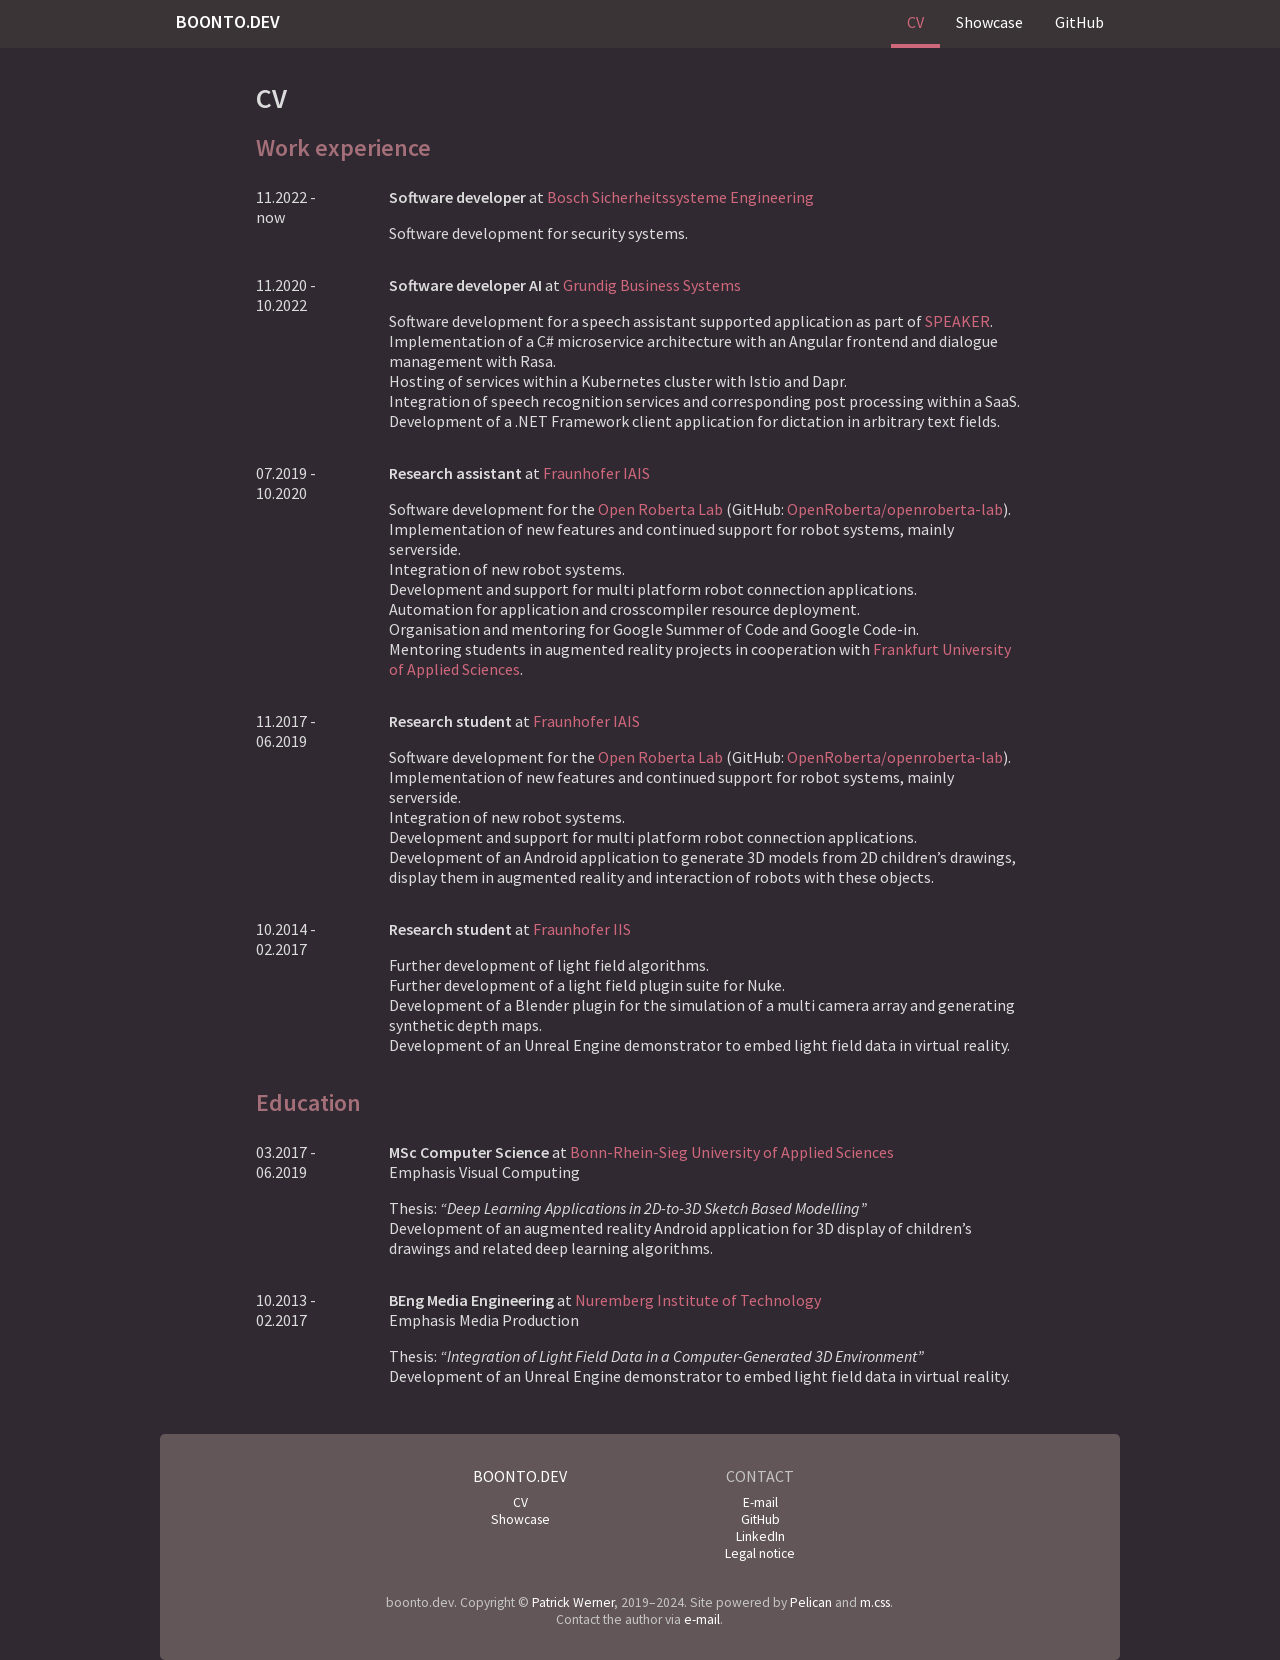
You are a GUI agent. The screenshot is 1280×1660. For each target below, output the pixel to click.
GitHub (1079, 22)
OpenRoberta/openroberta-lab (895, 509)
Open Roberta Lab (660, 509)
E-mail (760, 1502)
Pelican (811, 1602)
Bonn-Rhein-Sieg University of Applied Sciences (732, 1152)
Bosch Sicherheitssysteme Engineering (680, 197)
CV (915, 22)
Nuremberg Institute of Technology (698, 1300)
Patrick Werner (573, 1602)
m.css (875, 1602)
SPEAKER (957, 321)
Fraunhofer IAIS (596, 473)
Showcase (989, 22)
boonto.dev (228, 21)
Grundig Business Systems (652, 285)
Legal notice (760, 1553)
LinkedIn (760, 1536)
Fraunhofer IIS (582, 929)
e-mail (702, 1619)
